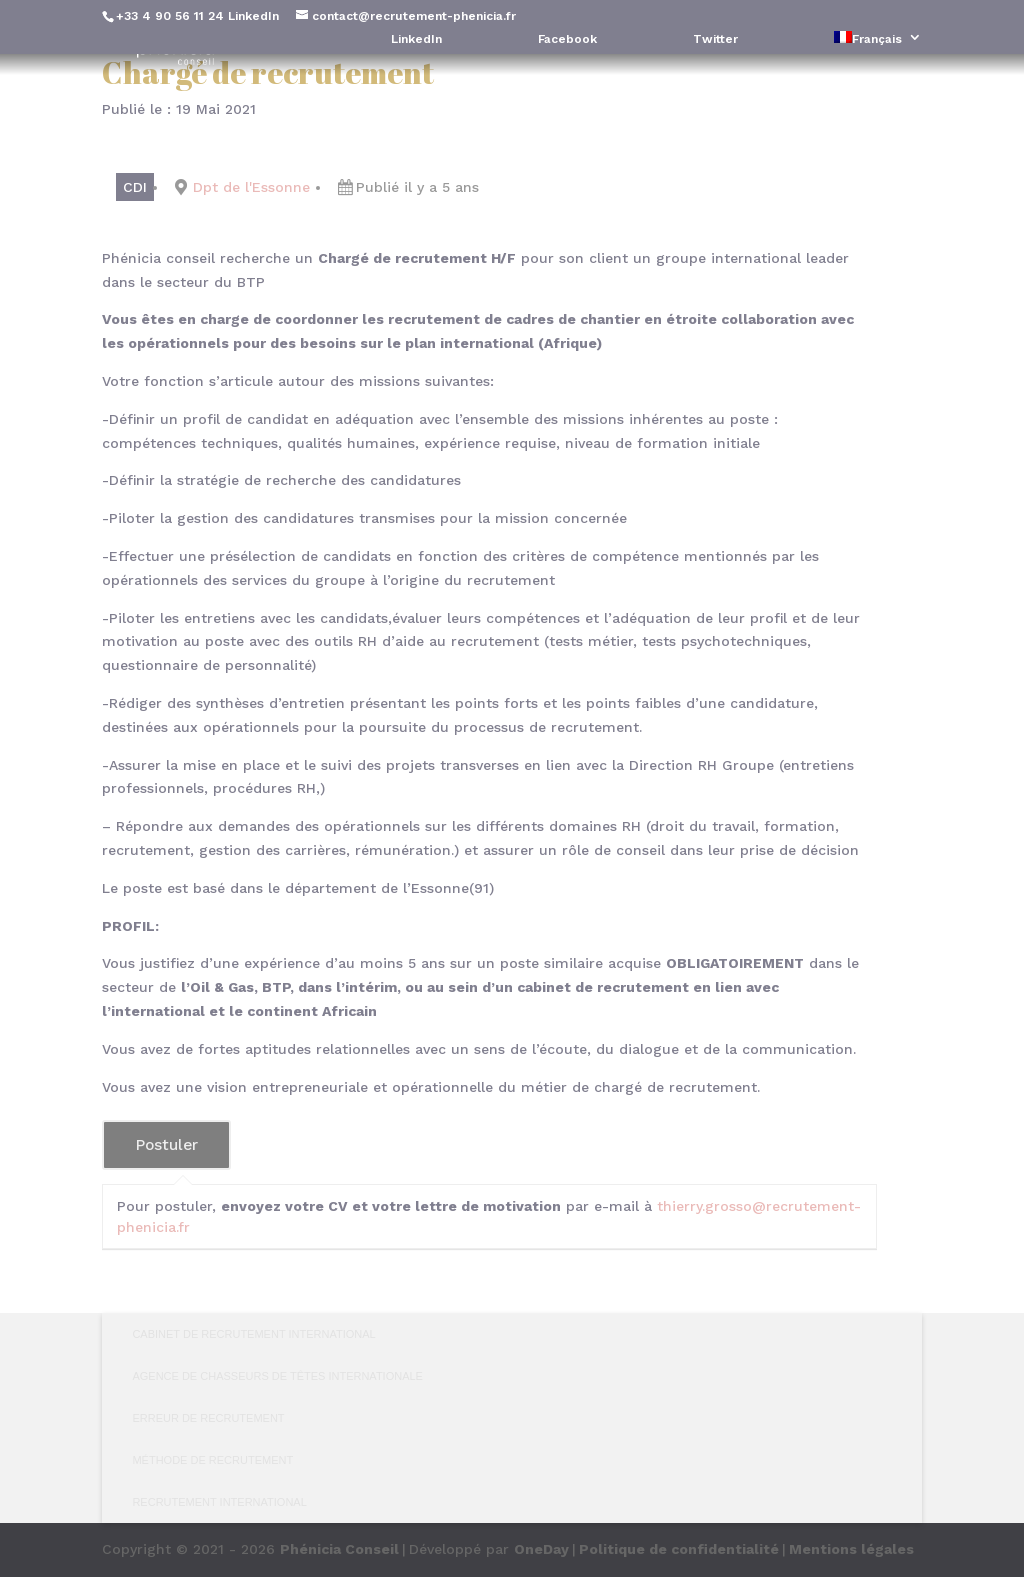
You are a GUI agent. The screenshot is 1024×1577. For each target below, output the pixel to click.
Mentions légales (851, 1549)
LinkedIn (253, 16)
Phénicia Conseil (339, 1549)
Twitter (715, 39)
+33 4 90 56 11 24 (170, 16)
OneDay (541, 1549)
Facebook (567, 39)
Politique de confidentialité (679, 1549)
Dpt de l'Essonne (251, 187)
